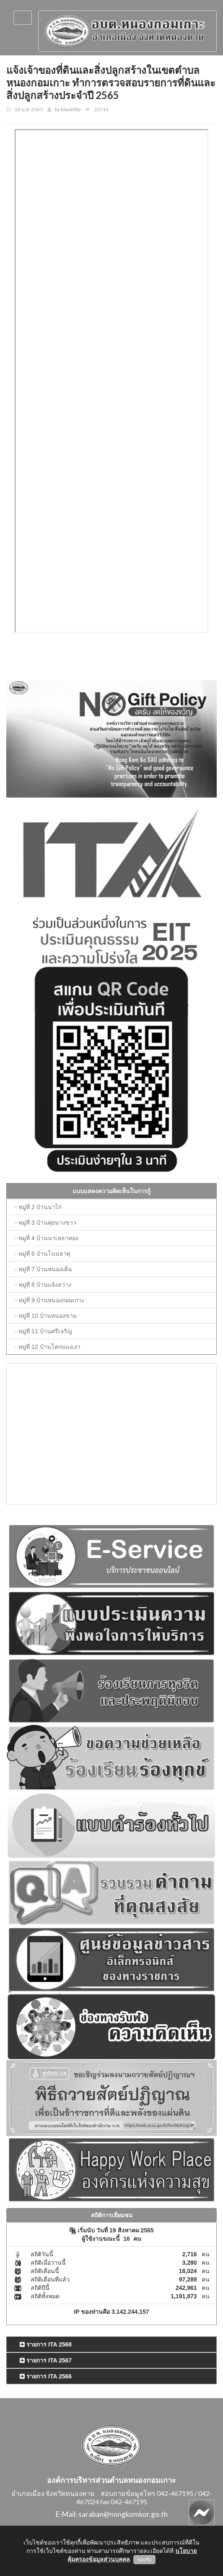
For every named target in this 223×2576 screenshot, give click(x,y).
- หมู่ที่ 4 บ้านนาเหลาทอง (46, 1238)
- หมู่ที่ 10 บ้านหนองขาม (46, 1315)
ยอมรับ (144, 2559)
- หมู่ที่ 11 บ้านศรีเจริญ (43, 1331)
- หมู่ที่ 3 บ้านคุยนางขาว (45, 1222)
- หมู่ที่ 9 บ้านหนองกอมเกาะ (50, 1300)
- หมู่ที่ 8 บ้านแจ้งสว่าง (43, 1284)
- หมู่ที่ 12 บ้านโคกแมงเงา (47, 1346)
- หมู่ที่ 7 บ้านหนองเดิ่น (43, 1269)
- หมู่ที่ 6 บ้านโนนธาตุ (42, 1253)
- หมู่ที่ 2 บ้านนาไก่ (38, 1207)
